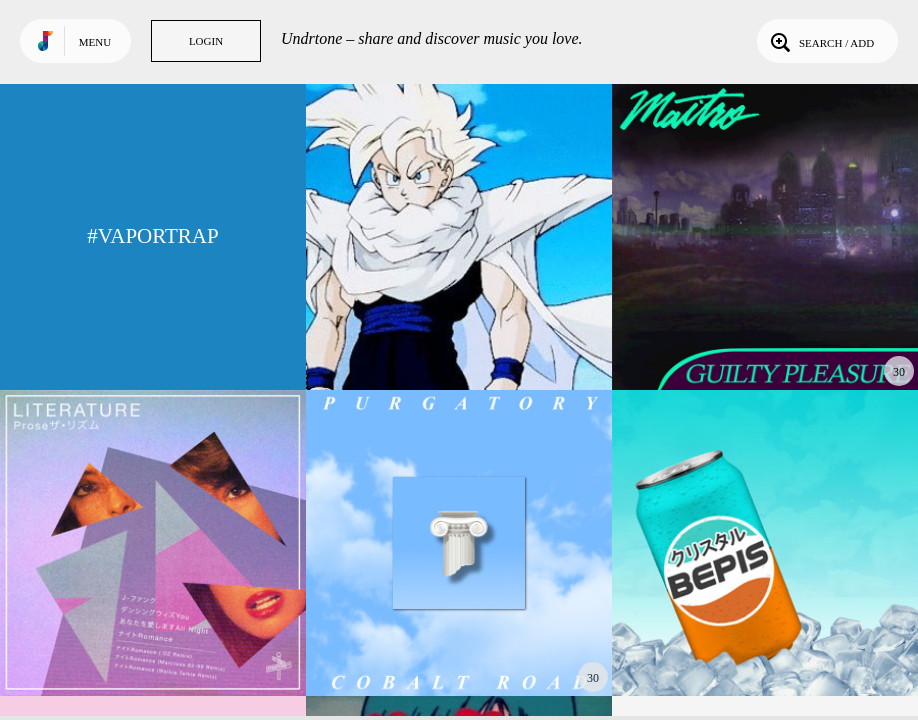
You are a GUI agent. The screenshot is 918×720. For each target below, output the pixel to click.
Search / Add (820, 41)
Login (206, 41)
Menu (95, 42)
